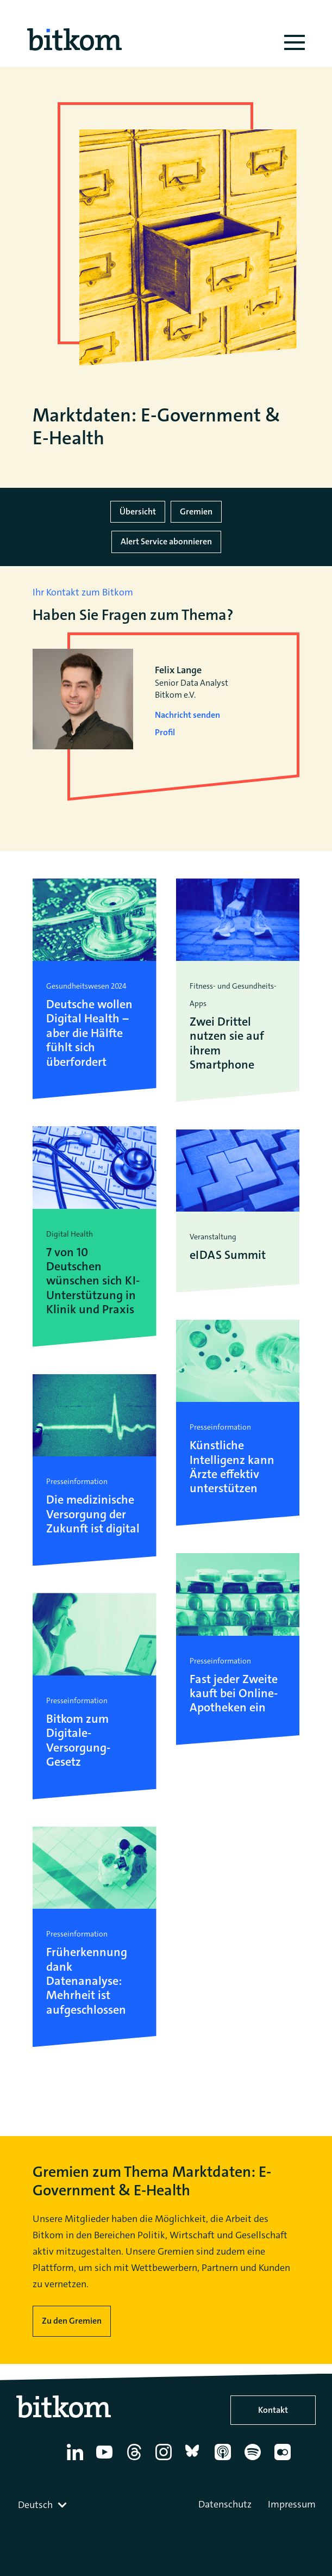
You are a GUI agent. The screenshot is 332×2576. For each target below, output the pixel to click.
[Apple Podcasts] (225, 2460)
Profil (165, 732)
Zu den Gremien (72, 2320)
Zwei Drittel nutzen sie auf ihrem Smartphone (227, 1043)
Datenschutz (225, 2504)
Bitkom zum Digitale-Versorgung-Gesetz (78, 1741)
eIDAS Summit (228, 1255)
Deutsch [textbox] (35, 2504)
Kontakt (273, 2410)
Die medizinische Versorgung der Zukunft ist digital (93, 1514)
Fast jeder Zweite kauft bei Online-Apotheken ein (234, 1693)
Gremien (196, 511)
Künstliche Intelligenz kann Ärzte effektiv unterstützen (232, 1467)
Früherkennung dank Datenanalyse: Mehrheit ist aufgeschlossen (86, 1981)
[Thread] (136, 2460)
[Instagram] (165, 2460)
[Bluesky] (195, 2460)
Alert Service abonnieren (166, 541)
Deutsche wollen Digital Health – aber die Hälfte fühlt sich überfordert (89, 1033)
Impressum (292, 2504)
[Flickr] (284, 2460)
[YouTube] (106, 2460)
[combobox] (43, 2505)
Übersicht (138, 511)
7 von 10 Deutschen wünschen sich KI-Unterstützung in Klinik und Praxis (93, 1281)
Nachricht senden (187, 715)
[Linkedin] (77, 2460)
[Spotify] (255, 2460)
